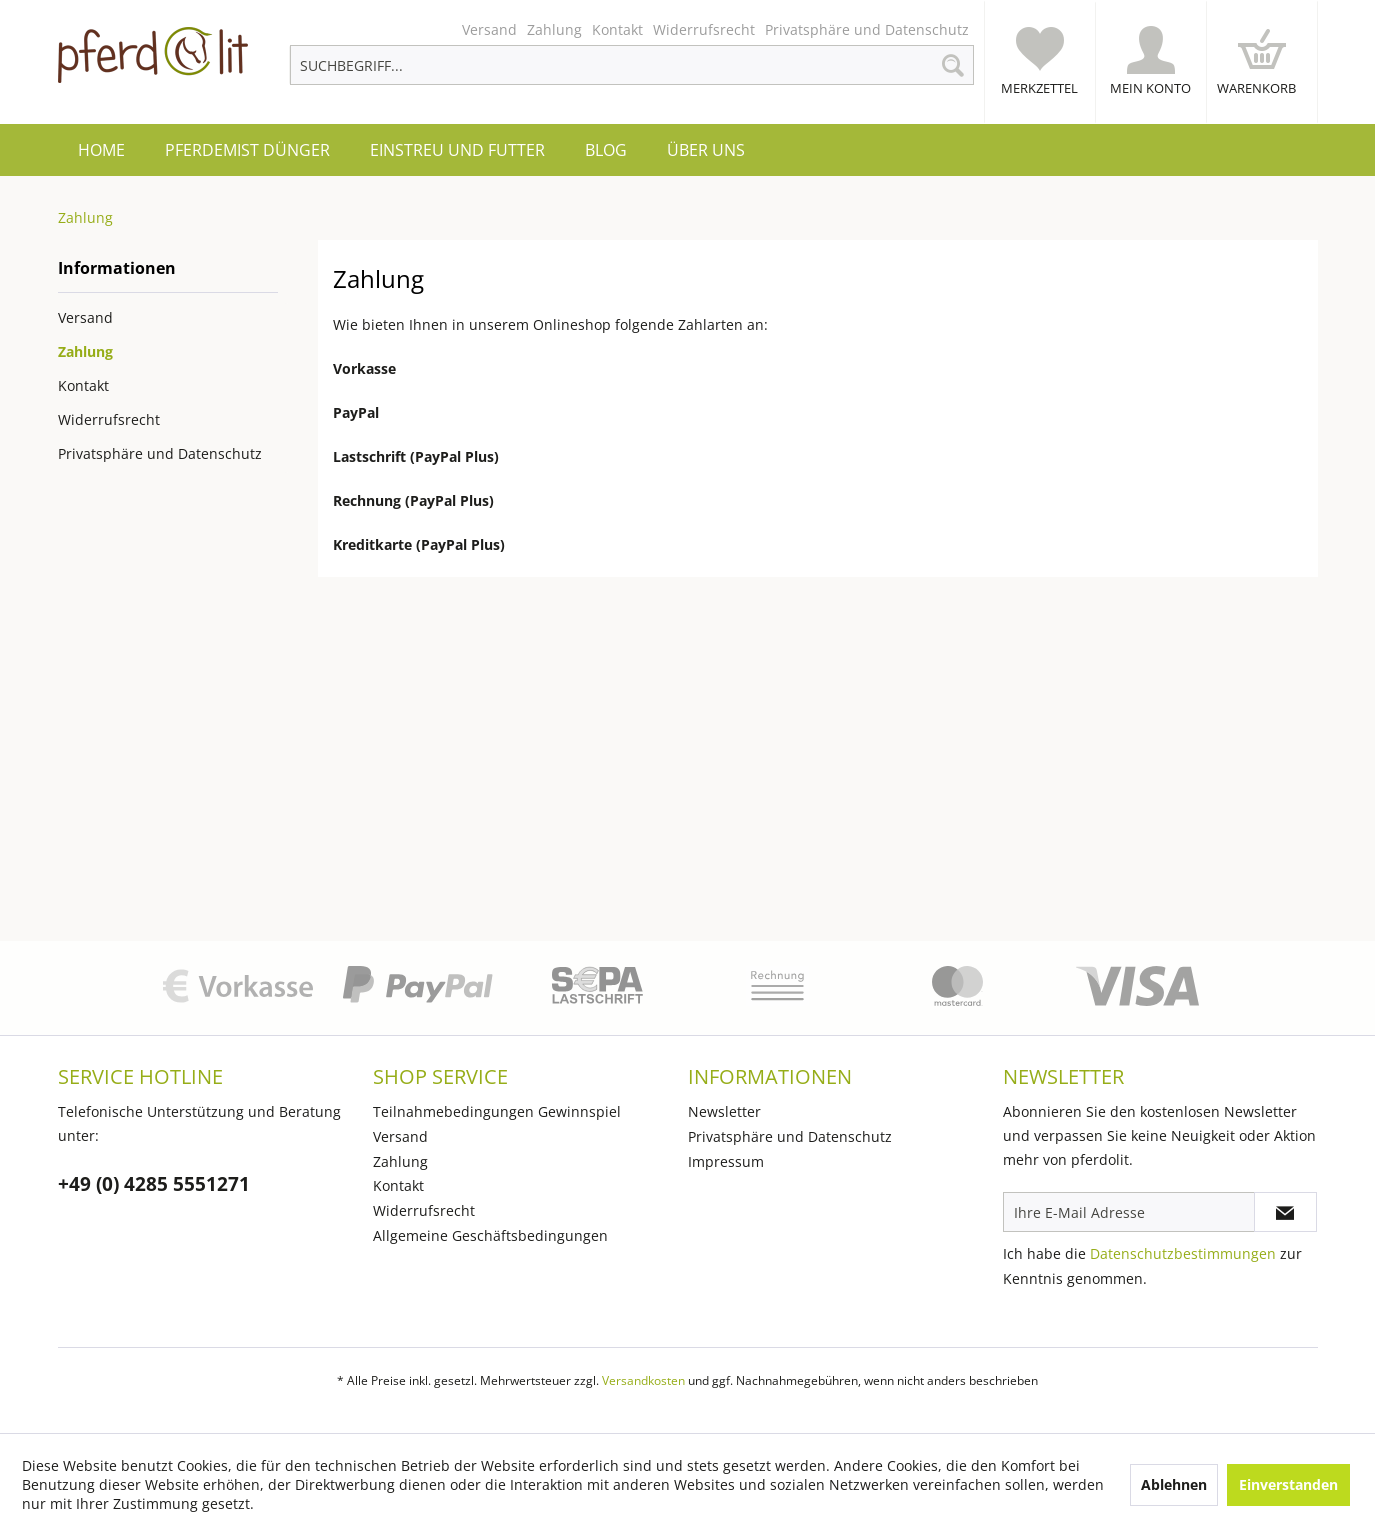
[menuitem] (631, 29)
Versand (489, 29)
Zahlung (554, 29)
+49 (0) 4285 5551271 (154, 1184)
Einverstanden (1288, 1484)
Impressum (726, 1161)
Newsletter (724, 1111)
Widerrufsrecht (704, 29)
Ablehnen (1174, 1484)
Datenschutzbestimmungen (1183, 1253)
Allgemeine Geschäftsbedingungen (490, 1235)
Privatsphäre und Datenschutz (867, 29)
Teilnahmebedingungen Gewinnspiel (497, 1111)
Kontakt (617, 29)
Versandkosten (643, 1380)
